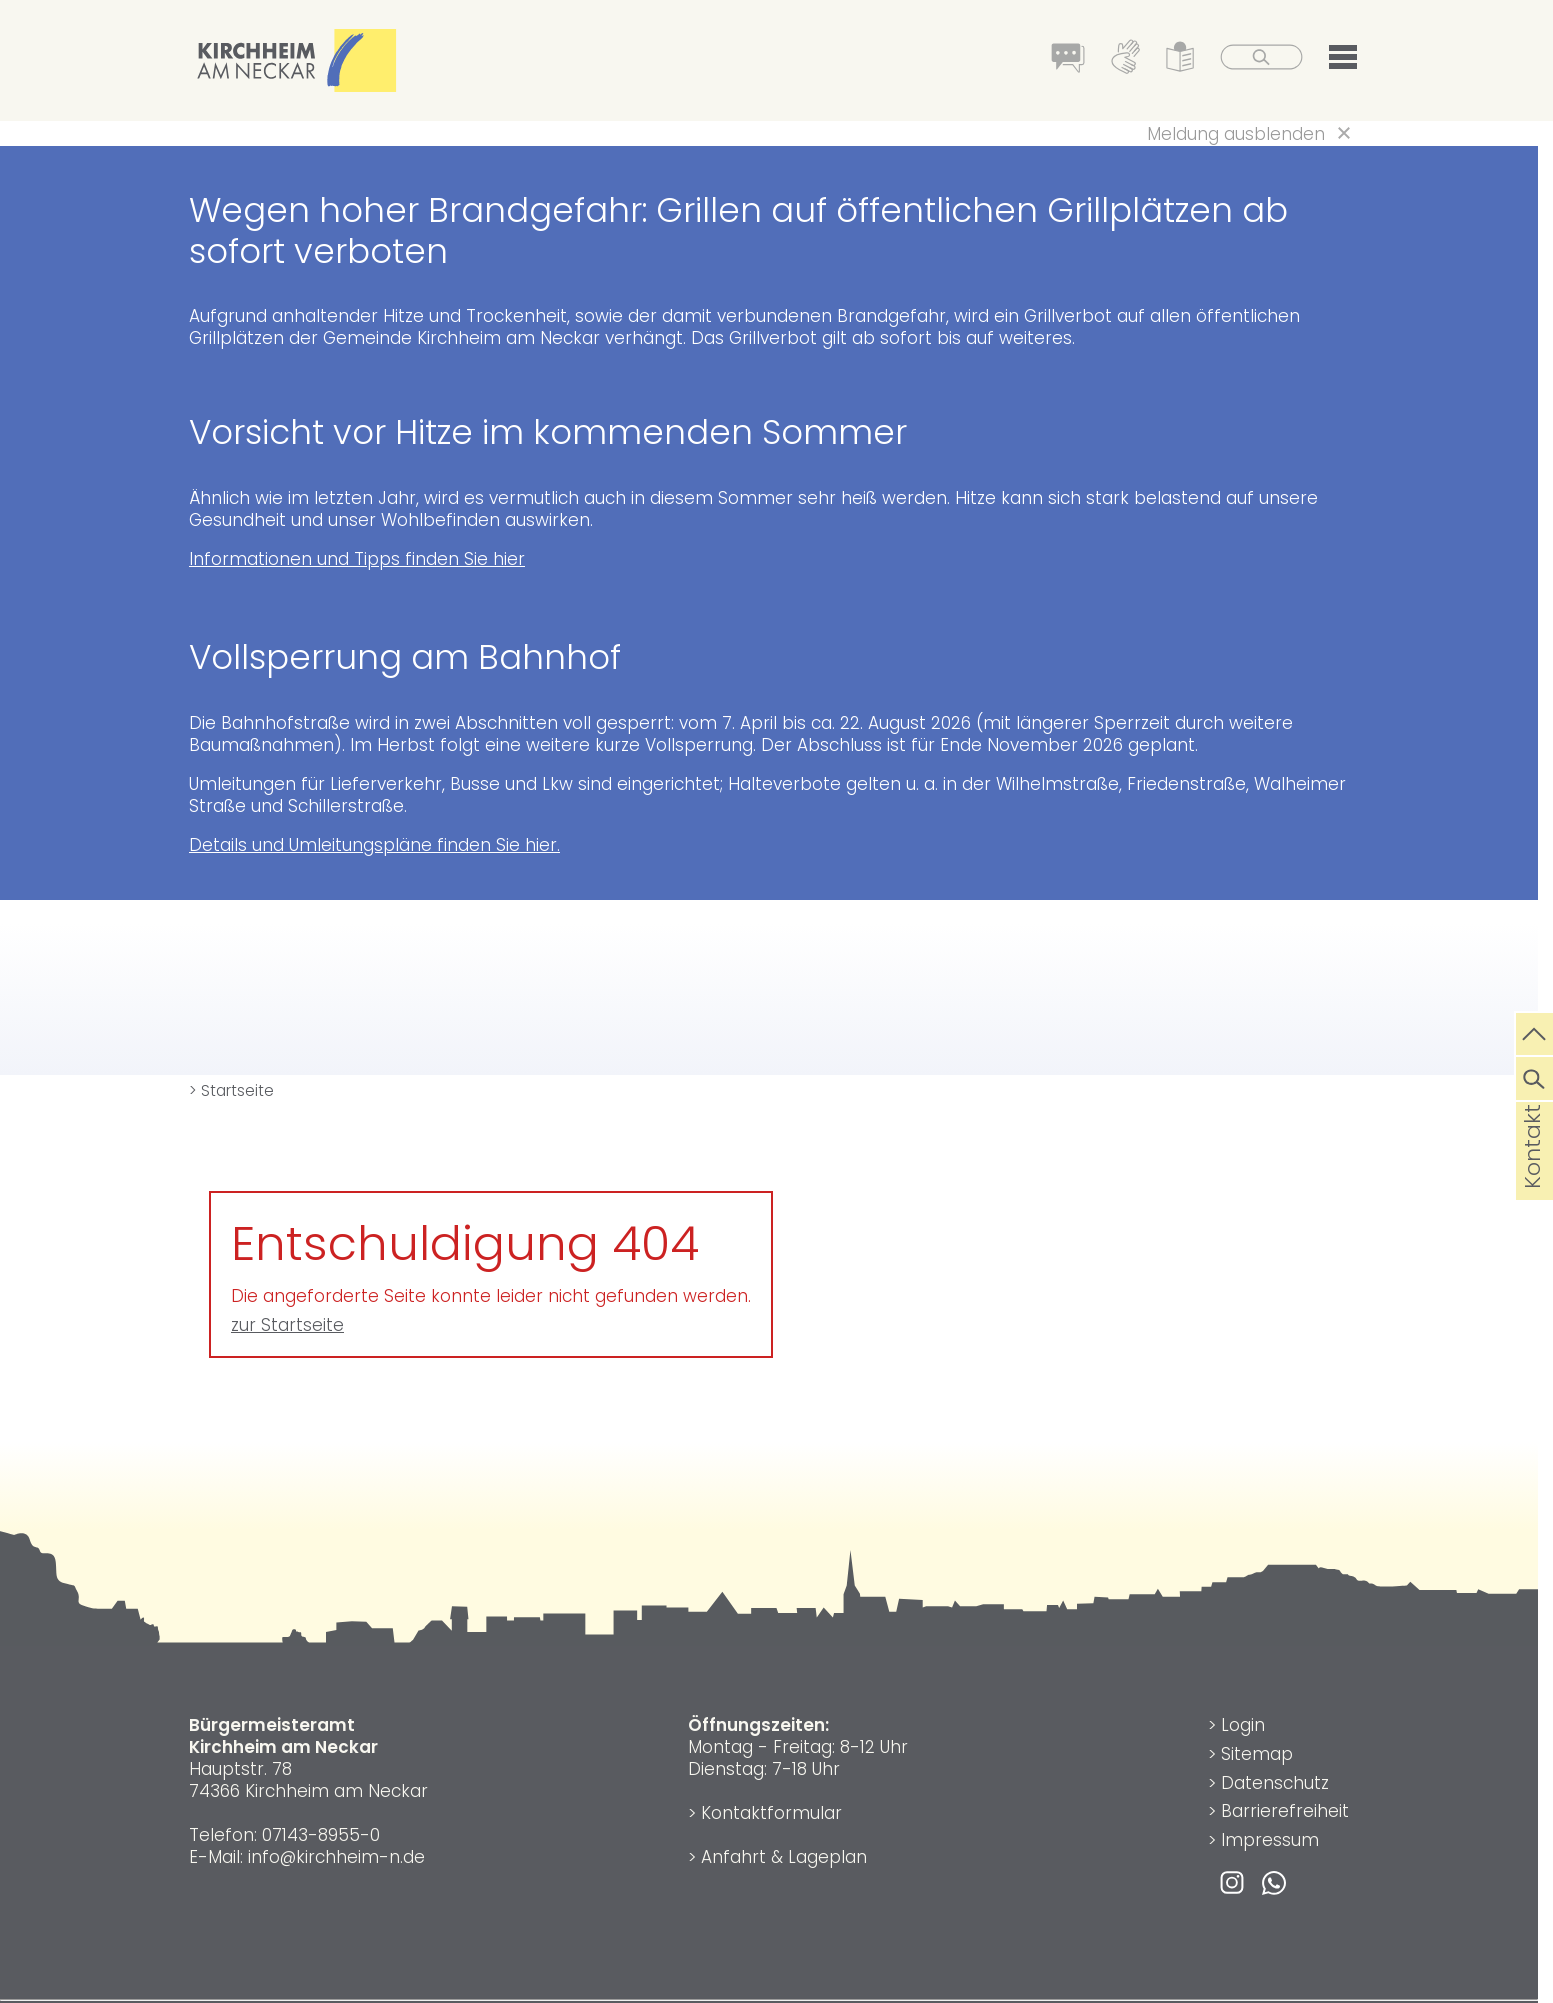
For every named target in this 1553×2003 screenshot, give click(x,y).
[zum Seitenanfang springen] (1534, 1032)
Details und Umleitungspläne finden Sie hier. (374, 845)
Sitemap (1257, 1754)
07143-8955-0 (321, 1835)
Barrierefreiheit (1285, 1811)
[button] (1343, 61)
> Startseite (231, 1090)
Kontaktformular (771, 1813)
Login (1243, 1725)
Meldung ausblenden (1236, 134)
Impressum (1270, 1840)
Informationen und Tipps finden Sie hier (357, 559)
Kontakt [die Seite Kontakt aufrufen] (1532, 1178)
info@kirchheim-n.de (336, 1857)
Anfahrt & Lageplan (784, 1857)
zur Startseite (287, 1325)
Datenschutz (1275, 1783)
